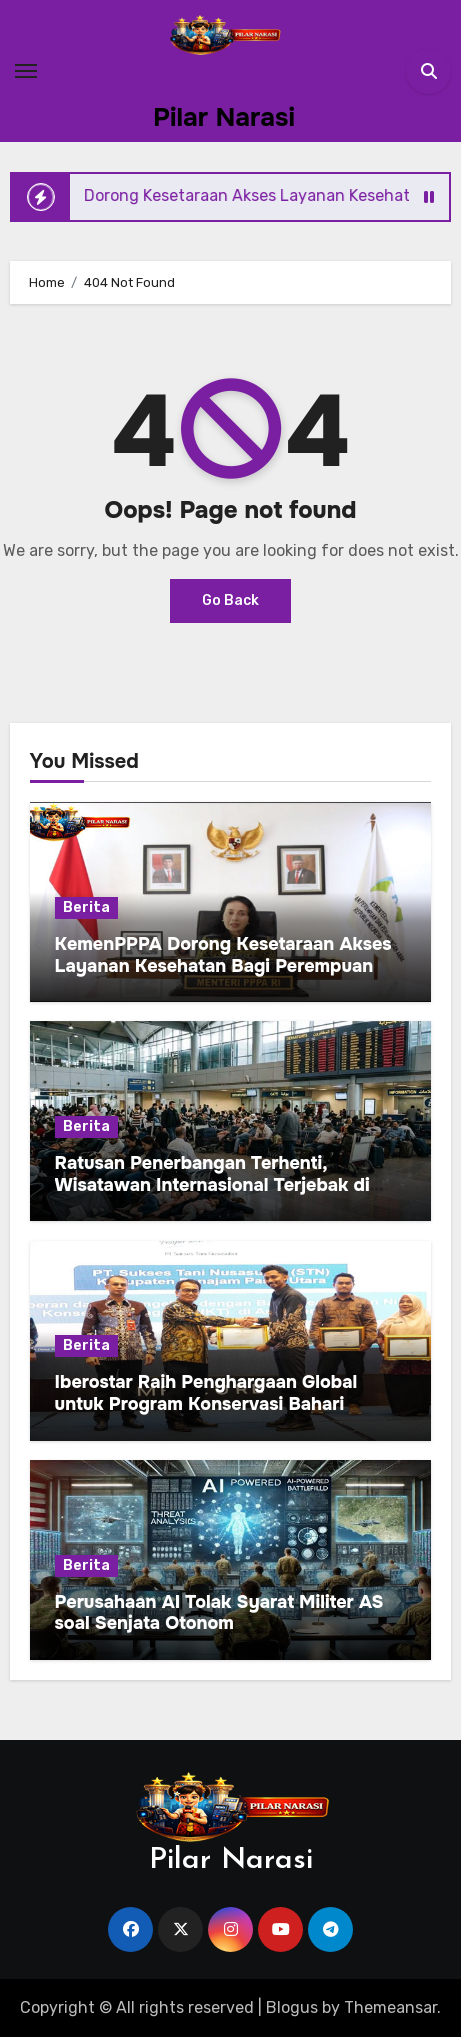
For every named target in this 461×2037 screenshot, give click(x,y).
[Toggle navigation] (26, 71)
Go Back (230, 600)
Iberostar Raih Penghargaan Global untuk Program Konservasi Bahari (206, 1393)
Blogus (292, 2007)
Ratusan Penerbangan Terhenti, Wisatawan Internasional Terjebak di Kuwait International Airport (212, 1184)
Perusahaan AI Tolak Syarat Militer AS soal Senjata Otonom (219, 1613)
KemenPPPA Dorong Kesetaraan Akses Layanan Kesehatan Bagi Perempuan (223, 955)
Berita (86, 907)
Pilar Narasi (224, 117)
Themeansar (390, 2007)
